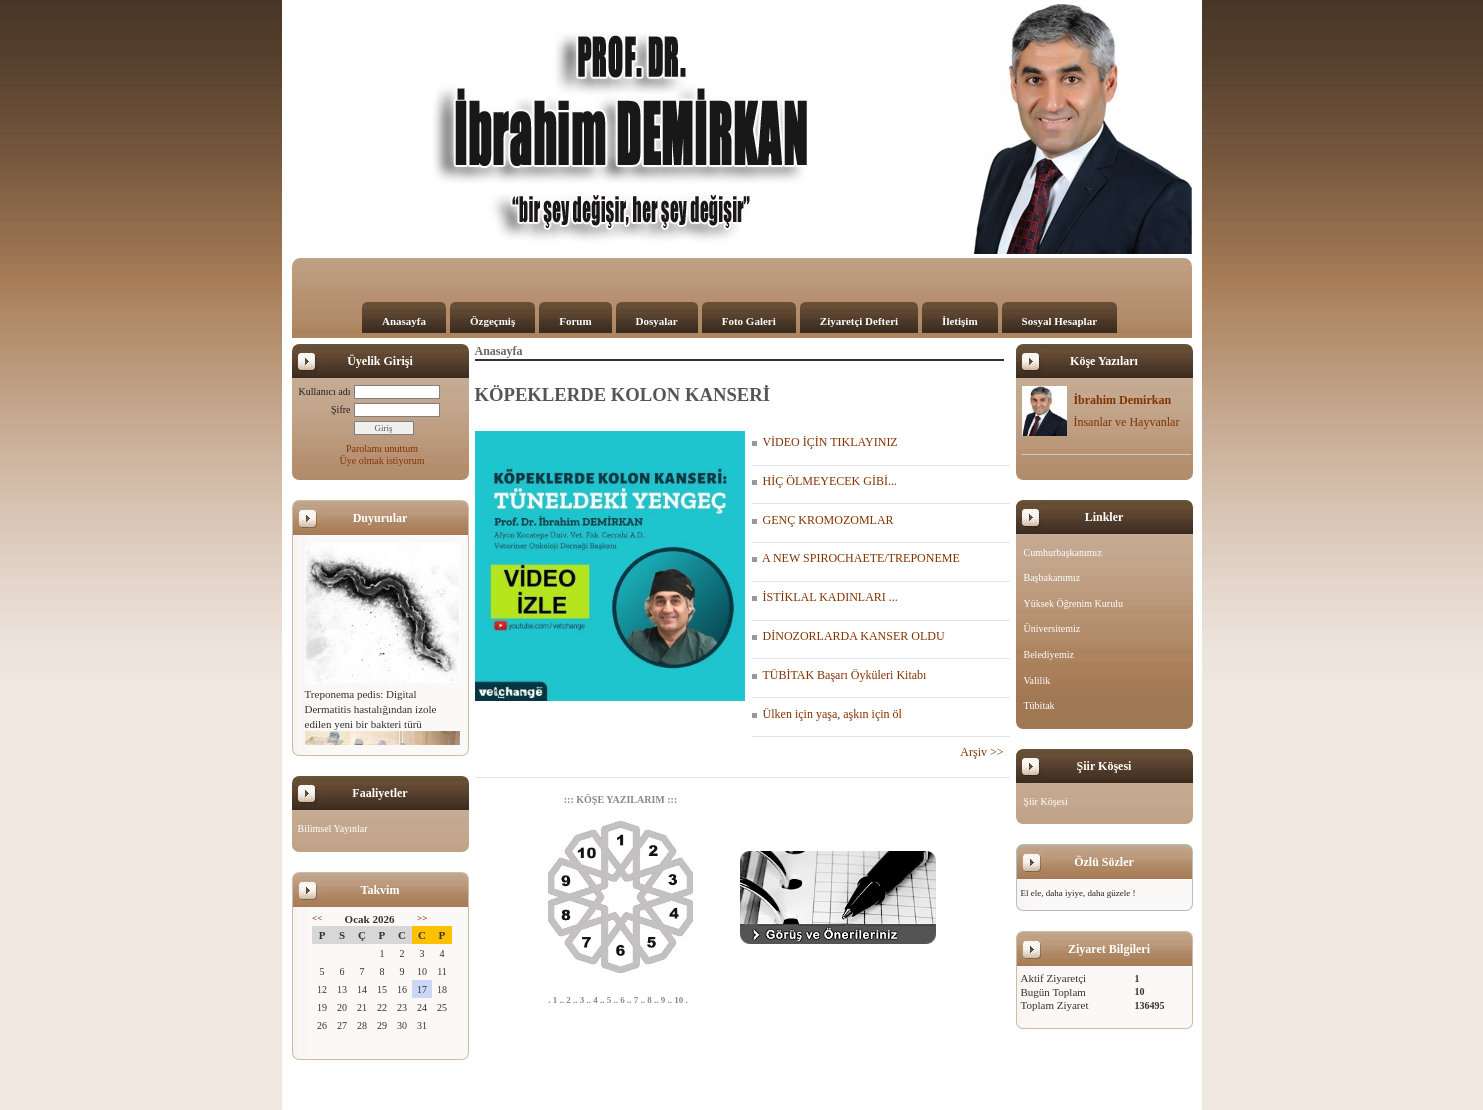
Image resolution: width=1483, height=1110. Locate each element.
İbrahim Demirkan (1122, 400)
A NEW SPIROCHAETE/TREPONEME (856, 558)
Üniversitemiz (1052, 628)
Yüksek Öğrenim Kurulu (1073, 603)
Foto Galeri (749, 321)
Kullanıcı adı (325, 391)
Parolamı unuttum (382, 448)
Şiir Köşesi (1046, 801)
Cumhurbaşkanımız (1063, 552)
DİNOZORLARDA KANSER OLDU (848, 636)
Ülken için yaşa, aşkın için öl (827, 714)
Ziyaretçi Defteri (859, 321)
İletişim (959, 321)
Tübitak (1039, 705)
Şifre (340, 409)
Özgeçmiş (492, 321)
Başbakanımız (1052, 577)
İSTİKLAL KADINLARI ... (825, 597)
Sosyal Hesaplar (1059, 321)
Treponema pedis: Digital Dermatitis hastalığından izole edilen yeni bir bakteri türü (371, 709)
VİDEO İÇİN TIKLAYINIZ (825, 442)
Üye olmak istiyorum (382, 460)
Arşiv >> (984, 752)
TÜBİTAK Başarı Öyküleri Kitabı (839, 675)
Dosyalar (657, 321)
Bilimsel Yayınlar (333, 828)
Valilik (1037, 680)
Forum (575, 321)
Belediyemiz (1049, 654)
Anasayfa (404, 321)
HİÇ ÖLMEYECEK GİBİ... (824, 481)
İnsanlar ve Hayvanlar (1126, 422)
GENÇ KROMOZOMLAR (823, 520)
